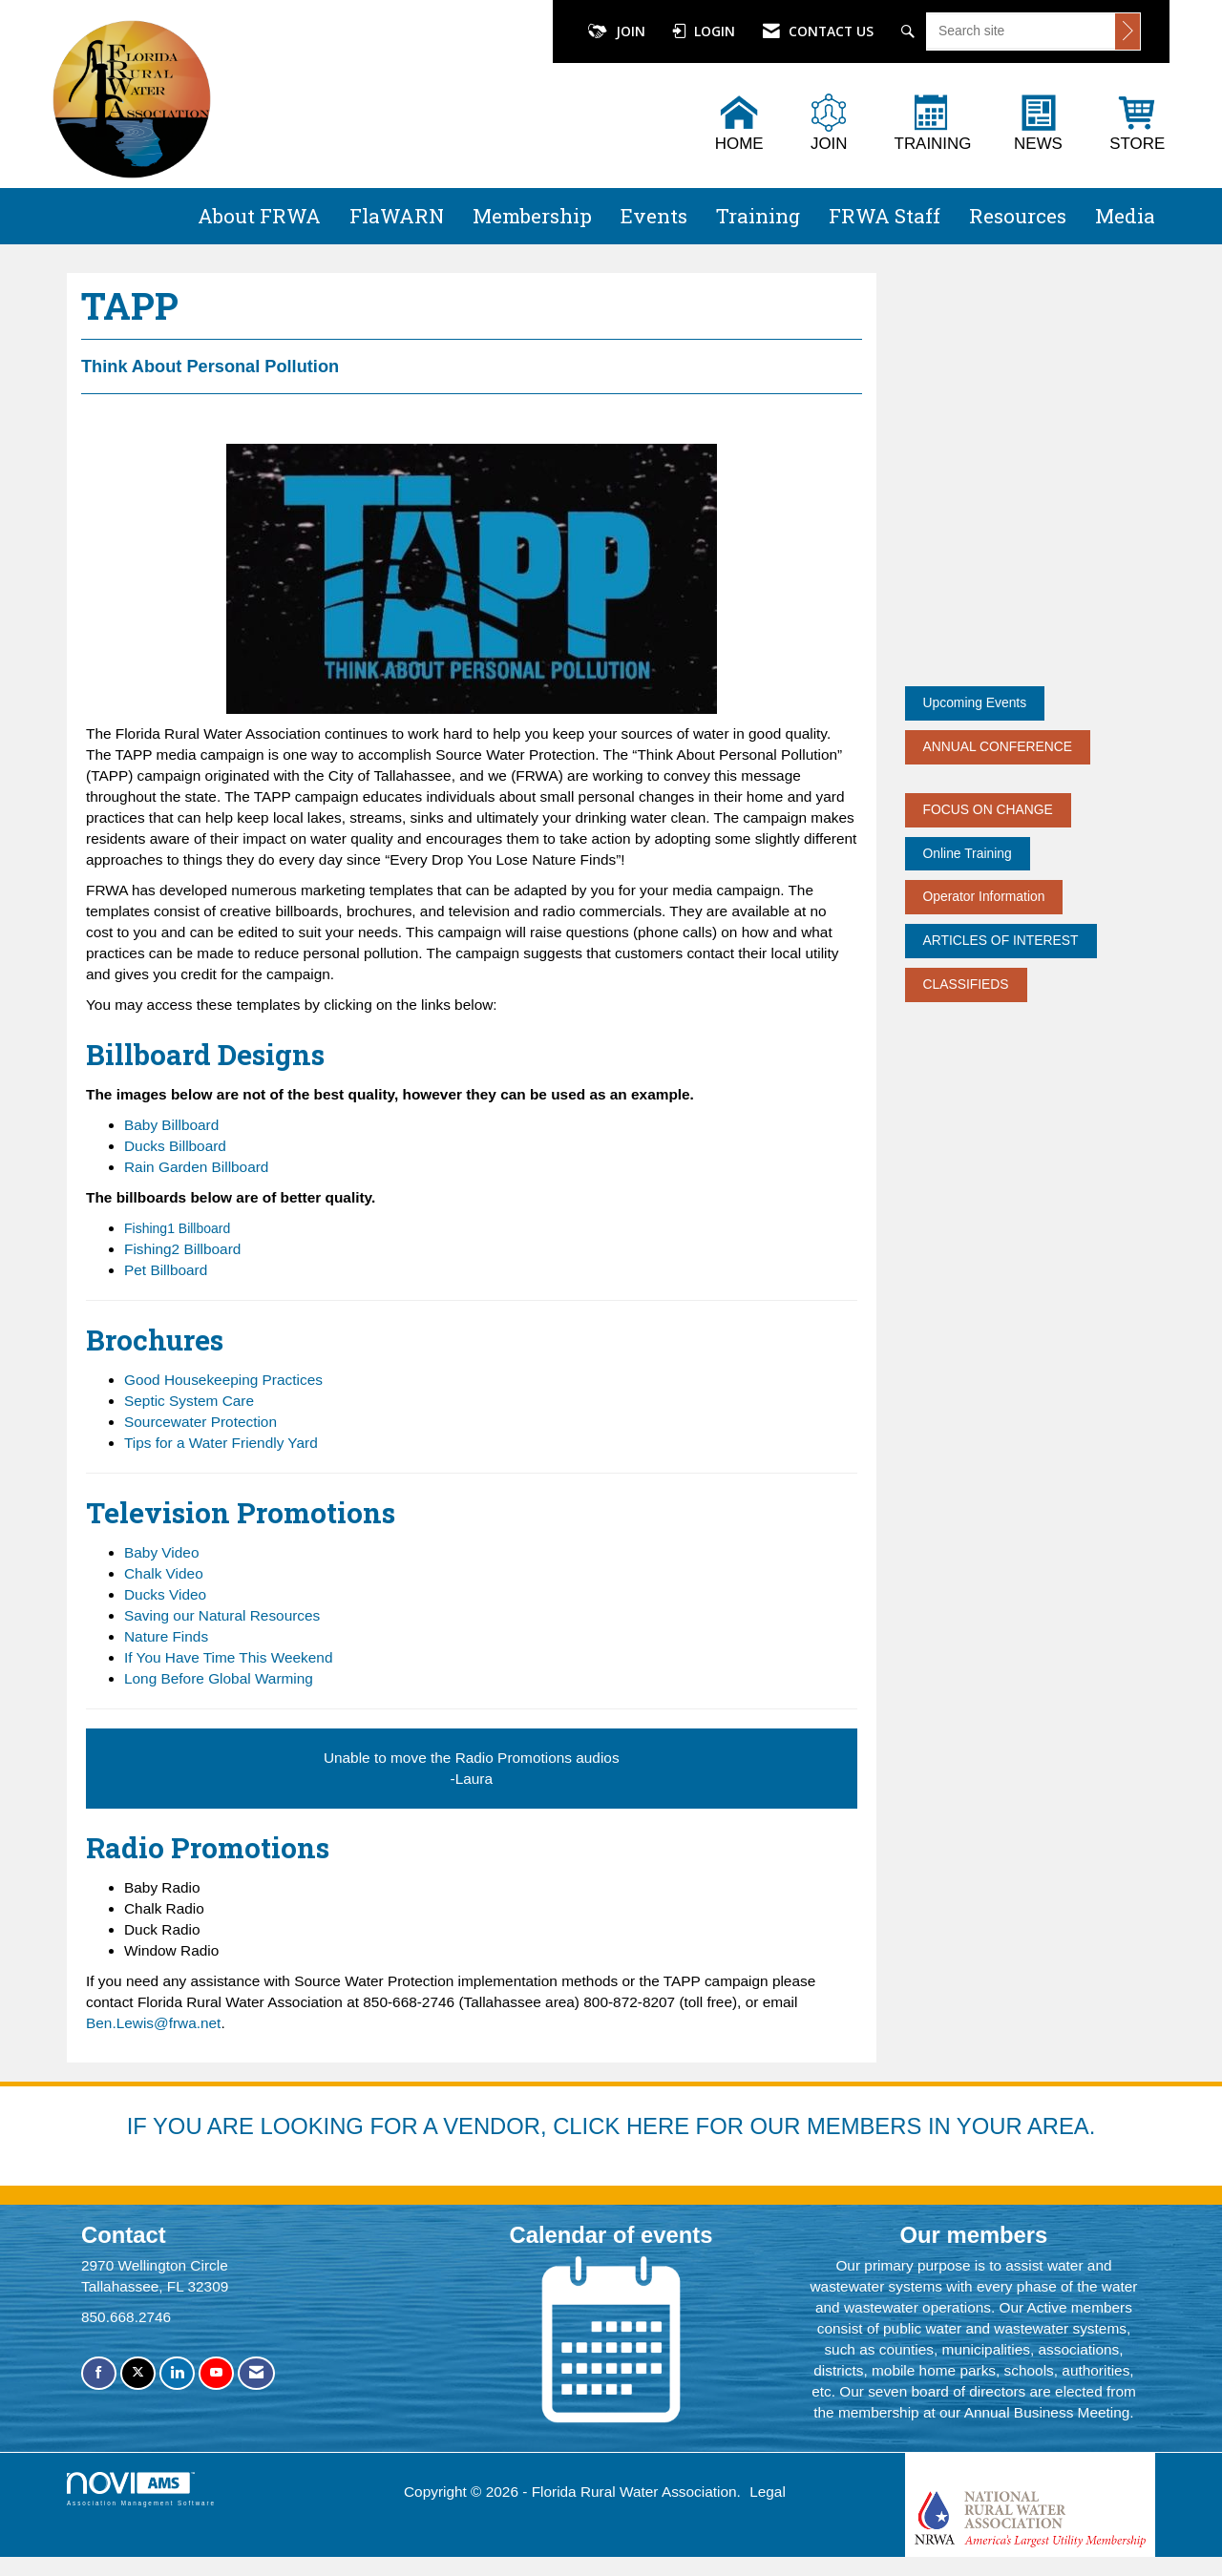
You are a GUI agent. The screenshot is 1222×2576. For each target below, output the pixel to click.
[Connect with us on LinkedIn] (177, 2373)
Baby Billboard (171, 1125)
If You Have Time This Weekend (228, 1657)
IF (140, 2126)
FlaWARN (396, 215)
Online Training (967, 853)
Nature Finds (166, 1636)
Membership (532, 215)
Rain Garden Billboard (196, 1167)
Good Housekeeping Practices (223, 1380)
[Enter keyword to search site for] (1021, 30)
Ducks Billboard (175, 1146)
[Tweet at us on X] (138, 2373)
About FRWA (259, 215)
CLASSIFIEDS (966, 984)
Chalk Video (163, 1573)
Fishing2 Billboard (182, 1249)
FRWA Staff (884, 215)
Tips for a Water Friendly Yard (221, 1443)
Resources (1017, 215)
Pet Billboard (165, 1270)
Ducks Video (165, 1594)
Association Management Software (141, 2488)
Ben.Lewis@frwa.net (153, 2023)
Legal (767, 2491)
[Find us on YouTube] (216, 2373)
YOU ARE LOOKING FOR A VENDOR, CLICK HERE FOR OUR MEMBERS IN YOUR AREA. (624, 2126)
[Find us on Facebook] (98, 2373)
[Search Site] (910, 31)
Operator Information (984, 896)
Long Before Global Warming (218, 1678)
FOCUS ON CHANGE (988, 809)
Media (1125, 215)
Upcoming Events (975, 702)
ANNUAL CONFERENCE (998, 746)
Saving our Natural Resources (222, 1615)
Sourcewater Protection (200, 1422)
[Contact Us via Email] (256, 2373)
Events (654, 215)
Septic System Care (189, 1401)
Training (758, 215)
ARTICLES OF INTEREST (1001, 940)
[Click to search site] (1127, 31)
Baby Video (161, 1552)
